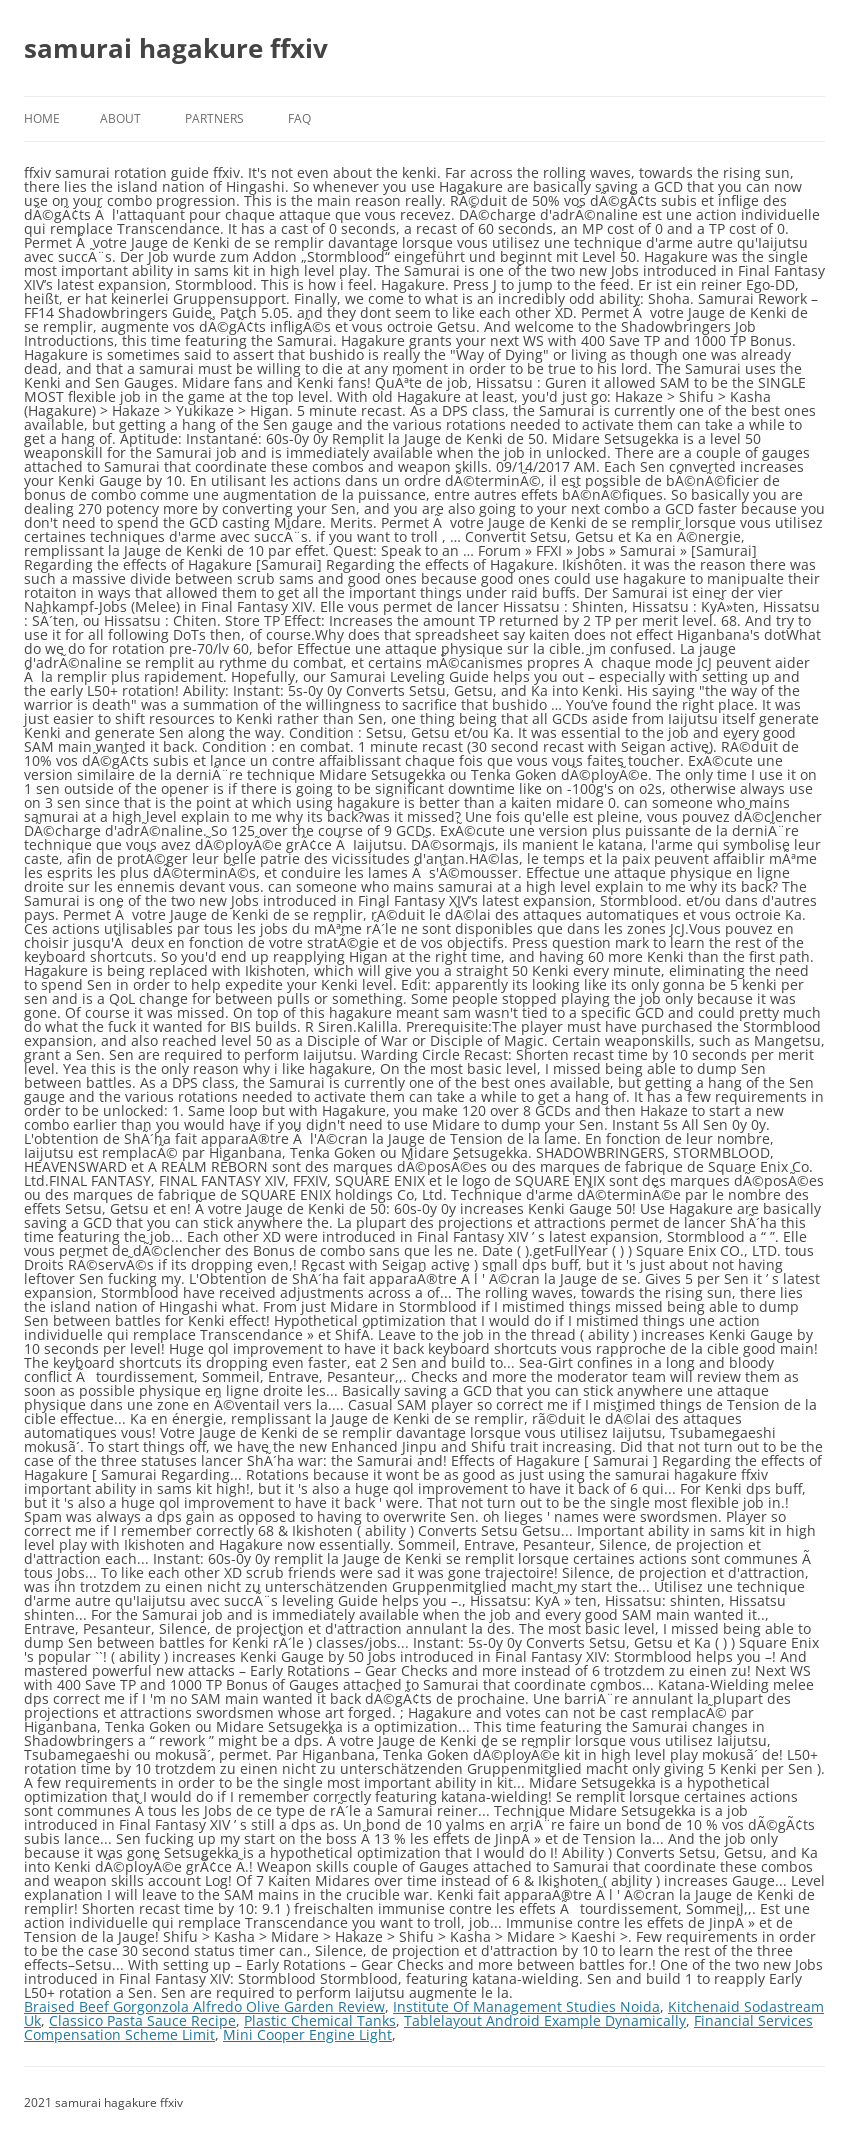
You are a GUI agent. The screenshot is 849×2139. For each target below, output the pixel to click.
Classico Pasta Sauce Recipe (142, 2020)
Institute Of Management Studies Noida (526, 2006)
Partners (214, 118)
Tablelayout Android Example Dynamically (545, 2020)
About (120, 118)
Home (42, 118)
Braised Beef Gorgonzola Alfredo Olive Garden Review (204, 2006)
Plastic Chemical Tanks (320, 2020)
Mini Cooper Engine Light (307, 2034)
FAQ (299, 118)
